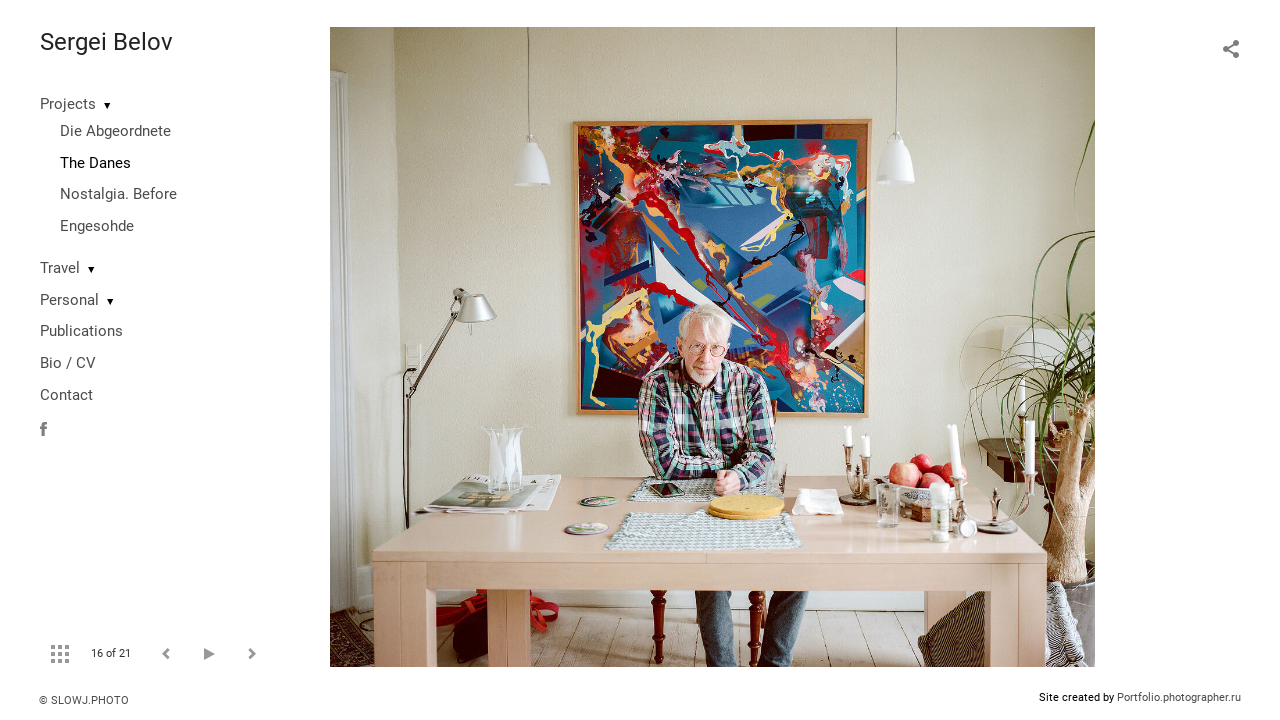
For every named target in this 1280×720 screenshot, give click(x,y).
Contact (66, 395)
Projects (68, 104)
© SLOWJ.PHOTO (84, 700)
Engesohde (97, 226)
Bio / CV (68, 363)
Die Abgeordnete (115, 131)
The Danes (95, 163)
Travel (60, 268)
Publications (81, 331)
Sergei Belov (106, 42)
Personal (69, 300)
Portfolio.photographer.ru (1179, 697)
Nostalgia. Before (118, 194)
